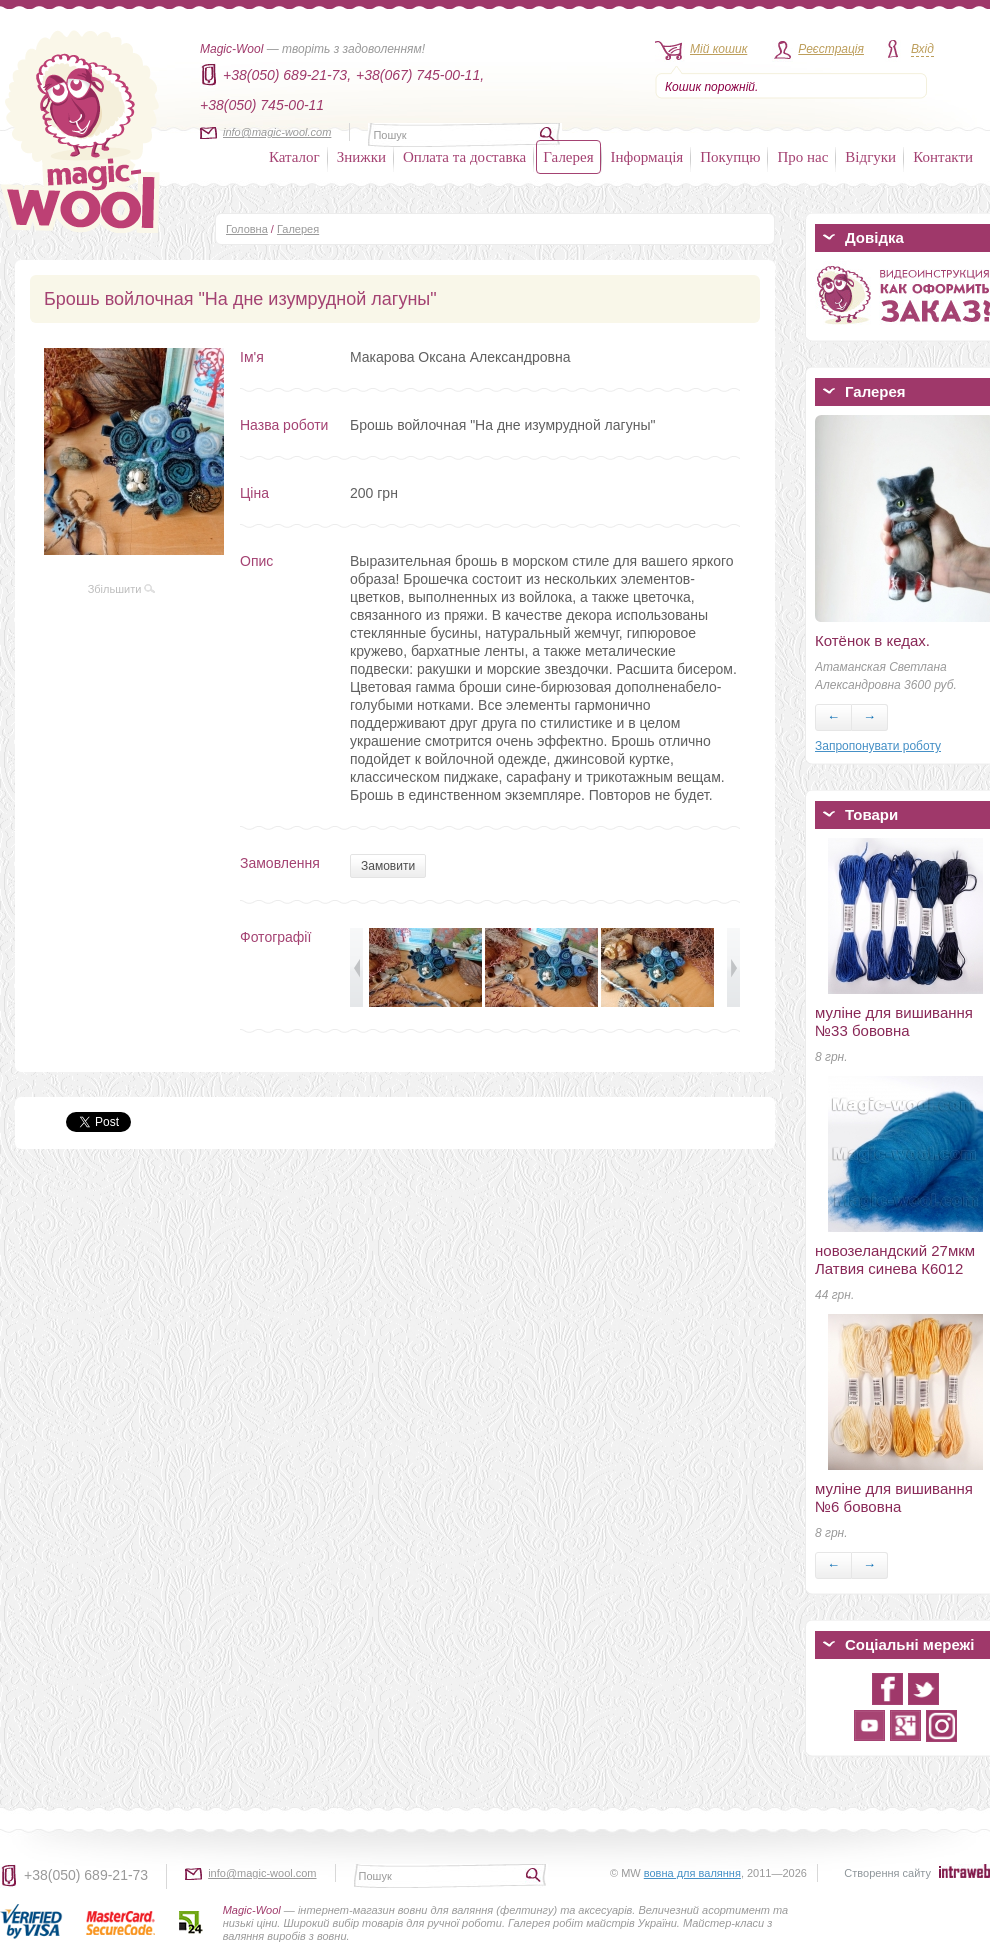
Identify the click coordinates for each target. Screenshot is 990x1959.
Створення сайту (887, 1873)
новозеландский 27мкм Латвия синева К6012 (895, 1259)
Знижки (361, 157)
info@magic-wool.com (277, 132)
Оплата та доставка (464, 157)
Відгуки (870, 157)
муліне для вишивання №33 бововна (894, 1021)
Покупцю (730, 157)
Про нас (802, 157)
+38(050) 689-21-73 (86, 1875)
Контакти (943, 157)
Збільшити (122, 589)
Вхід (922, 49)
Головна (247, 229)
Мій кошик (718, 49)
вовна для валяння (692, 1873)
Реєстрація (831, 49)
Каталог (294, 157)
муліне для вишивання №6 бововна (894, 1497)
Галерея (568, 157)
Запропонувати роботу (878, 746)
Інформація (647, 157)
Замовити (388, 866)
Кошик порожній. (711, 87)
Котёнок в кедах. (872, 640)
